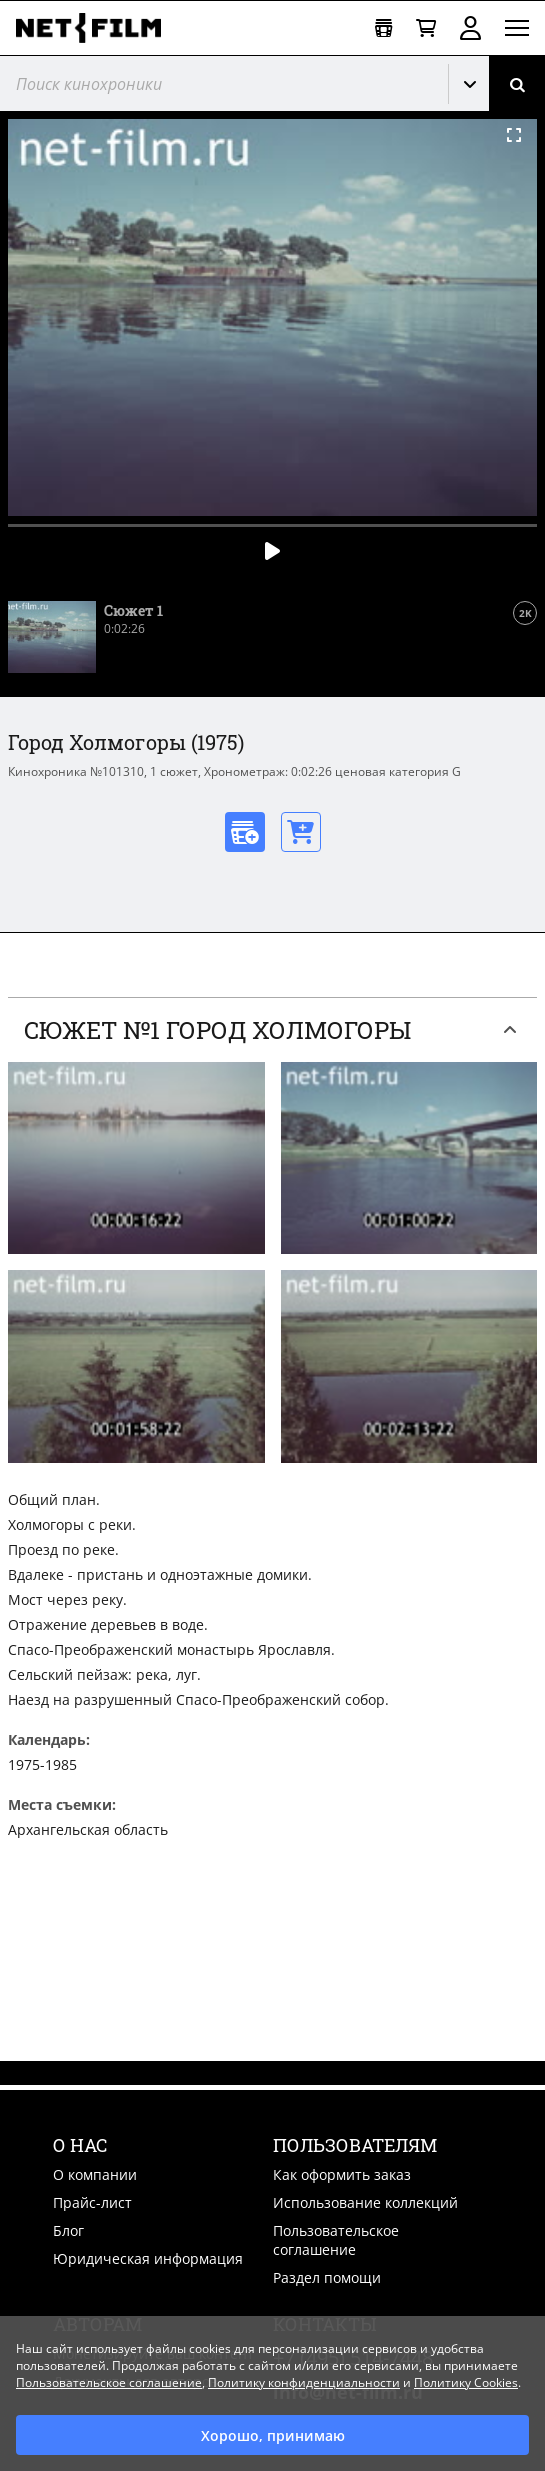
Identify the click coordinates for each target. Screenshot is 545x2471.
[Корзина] (426, 28)
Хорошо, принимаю (273, 2435)
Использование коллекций (365, 2202)
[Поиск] (517, 83)
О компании (95, 2174)
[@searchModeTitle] (216, 83)
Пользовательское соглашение (336, 2240)
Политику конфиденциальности (304, 2382)
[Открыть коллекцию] (383, 28)
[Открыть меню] (517, 28)
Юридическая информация (148, 2258)
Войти (470, 28)
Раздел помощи (327, 2277)
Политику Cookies (466, 2382)
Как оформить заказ (342, 2174)
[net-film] (96, 28)
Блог (68, 2230)
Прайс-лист (92, 2202)
